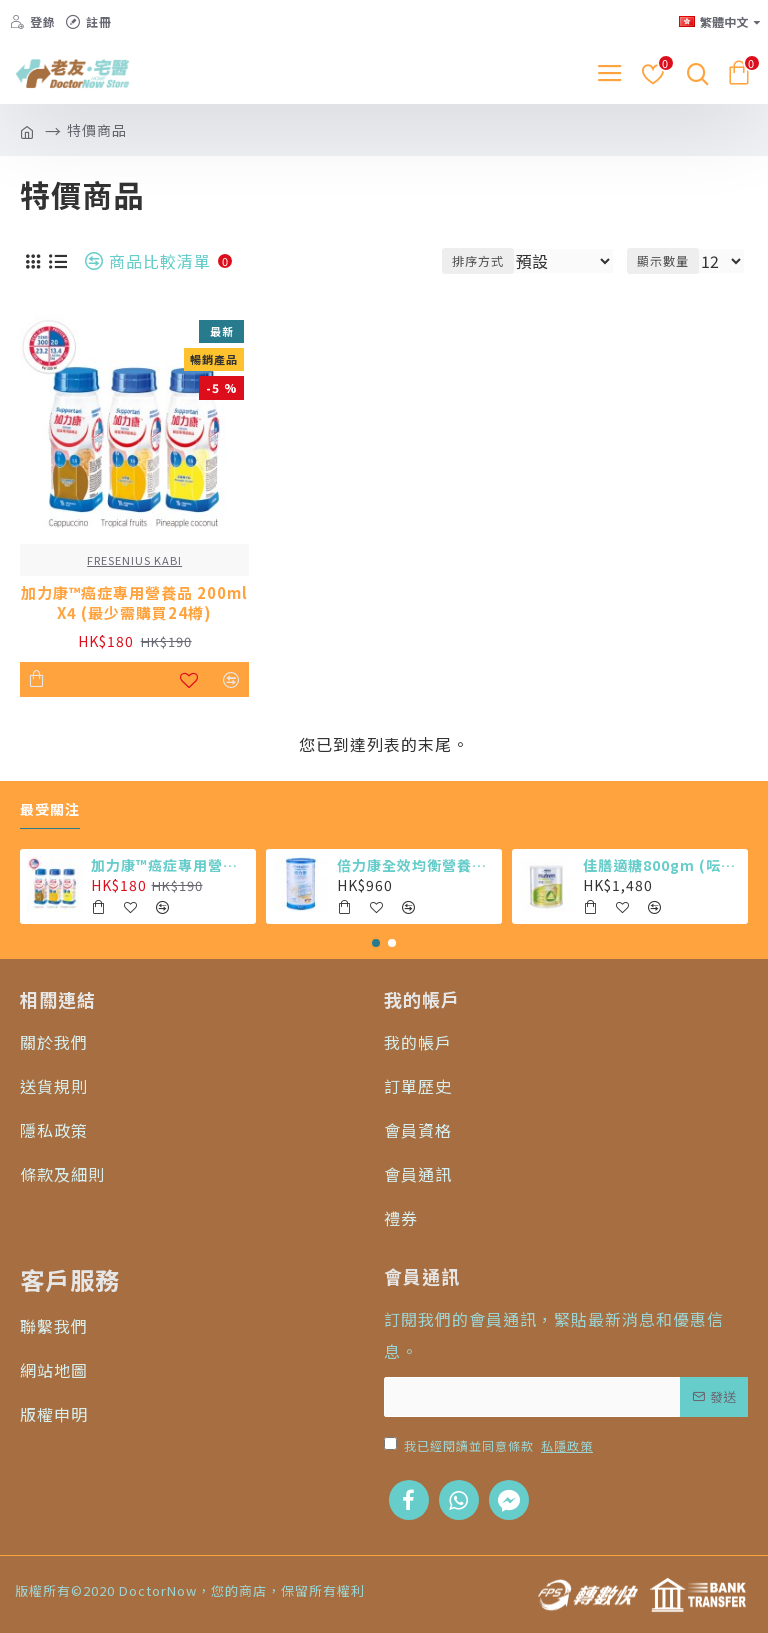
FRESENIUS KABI (134, 560)
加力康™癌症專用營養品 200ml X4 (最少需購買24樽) (134, 602)
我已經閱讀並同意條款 (490, 1446)
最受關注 (50, 810)
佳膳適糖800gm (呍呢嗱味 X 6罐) (662, 865)
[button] (376, 943)
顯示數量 (663, 260)
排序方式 (478, 260)
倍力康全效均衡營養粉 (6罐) (416, 865)
